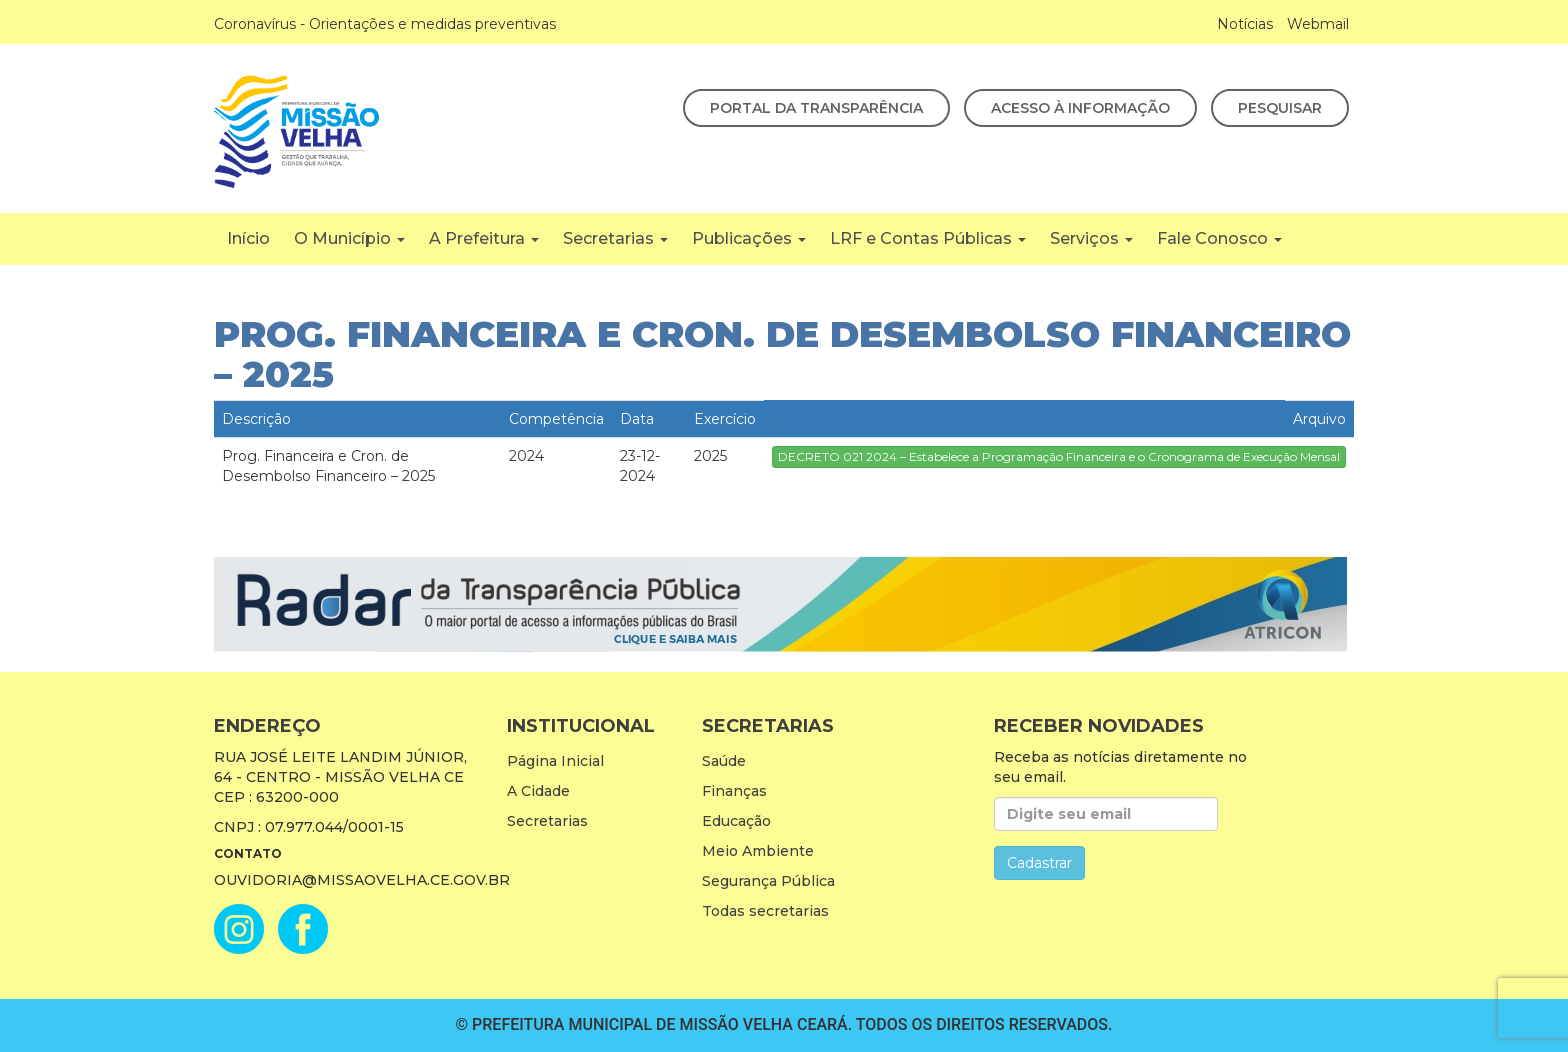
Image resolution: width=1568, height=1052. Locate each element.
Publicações (749, 238)
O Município (349, 238)
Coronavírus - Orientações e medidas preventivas (385, 24)
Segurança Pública (768, 881)
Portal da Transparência (816, 108)
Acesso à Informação (1080, 108)
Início (248, 238)
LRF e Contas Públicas (928, 238)
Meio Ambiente (758, 851)
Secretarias (615, 238)
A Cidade (538, 791)
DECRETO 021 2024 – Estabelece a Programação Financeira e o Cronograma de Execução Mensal (1059, 456)
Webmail (1318, 24)
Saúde (724, 761)
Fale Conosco (1219, 238)
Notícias (1245, 24)
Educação (736, 821)
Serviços (1091, 238)
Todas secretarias (765, 911)
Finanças (734, 791)
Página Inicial (555, 761)
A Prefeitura (484, 238)
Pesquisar (1280, 108)
